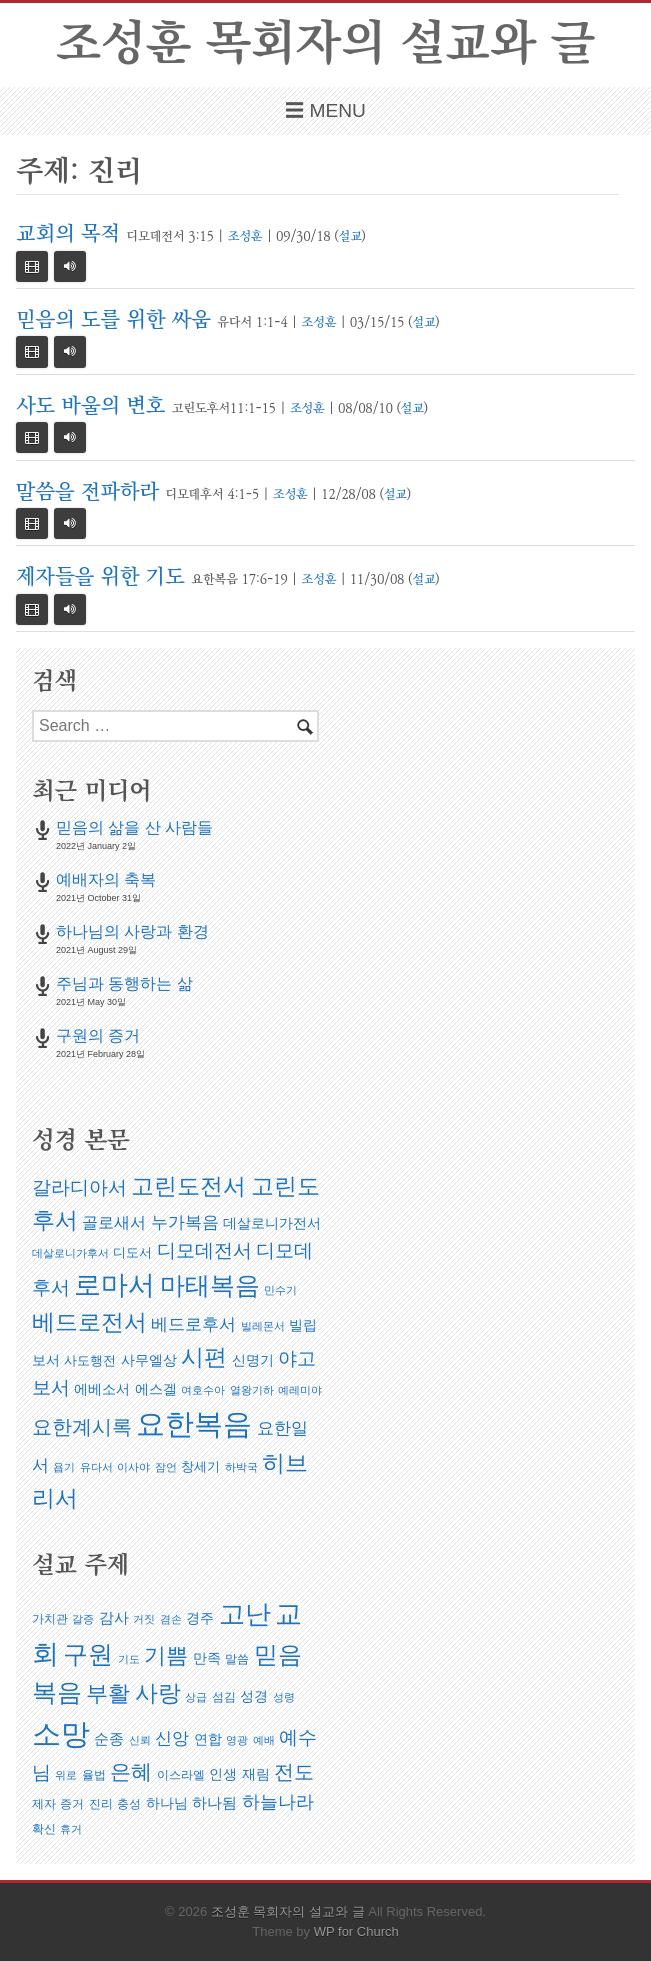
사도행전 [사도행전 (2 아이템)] (90, 1360)
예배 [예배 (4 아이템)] (264, 1740)
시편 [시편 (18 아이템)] (204, 1357)
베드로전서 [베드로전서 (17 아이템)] (89, 1322)
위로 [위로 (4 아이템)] (66, 1775)
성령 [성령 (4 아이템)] (284, 1697)
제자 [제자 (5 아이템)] (44, 1804)
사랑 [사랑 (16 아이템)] (158, 1693)
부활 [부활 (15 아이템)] (108, 1693)
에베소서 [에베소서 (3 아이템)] (102, 1389)
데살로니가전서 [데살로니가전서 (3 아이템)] (272, 1223)
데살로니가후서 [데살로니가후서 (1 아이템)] (70, 1253)
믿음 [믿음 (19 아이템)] (278, 1654)
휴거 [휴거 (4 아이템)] (71, 1829)
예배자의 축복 (106, 879)
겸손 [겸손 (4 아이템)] (171, 1619)
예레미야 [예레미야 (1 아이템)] (300, 1390)
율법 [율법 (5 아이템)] (94, 1775)
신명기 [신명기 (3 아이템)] (253, 1360)
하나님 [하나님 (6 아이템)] (167, 1803)
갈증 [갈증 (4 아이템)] (83, 1619)
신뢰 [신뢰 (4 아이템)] (140, 1740)
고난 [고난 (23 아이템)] (245, 1614)
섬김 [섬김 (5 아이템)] (224, 1697)
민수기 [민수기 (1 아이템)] (280, 1290)
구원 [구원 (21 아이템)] (88, 1654)
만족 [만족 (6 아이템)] (207, 1658)
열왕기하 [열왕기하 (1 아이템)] (252, 1390)
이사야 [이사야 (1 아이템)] (133, 1467)
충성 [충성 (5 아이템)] (129, 1804)
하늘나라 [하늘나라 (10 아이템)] (278, 1801)
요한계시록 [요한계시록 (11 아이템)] (82, 1427)
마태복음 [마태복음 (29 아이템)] (210, 1285)
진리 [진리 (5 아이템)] (101, 1804)
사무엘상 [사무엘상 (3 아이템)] (149, 1360)
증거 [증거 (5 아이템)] (72, 1804)
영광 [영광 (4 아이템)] (237, 1740)
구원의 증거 (98, 1035)
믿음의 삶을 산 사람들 (134, 827)
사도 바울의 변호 (90, 406)
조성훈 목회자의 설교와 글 (325, 44)
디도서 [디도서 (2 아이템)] (132, 1252)
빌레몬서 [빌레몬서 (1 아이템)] (263, 1326)
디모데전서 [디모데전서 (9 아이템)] (204, 1250)
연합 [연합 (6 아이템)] (208, 1739)
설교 (349, 236)
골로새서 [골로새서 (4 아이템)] (114, 1222)
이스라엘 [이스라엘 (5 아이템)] (181, 1775)
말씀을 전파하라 (87, 492)
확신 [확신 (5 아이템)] (44, 1829)
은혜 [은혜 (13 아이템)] (131, 1771)
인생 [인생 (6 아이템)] (223, 1774)
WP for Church (356, 1931)
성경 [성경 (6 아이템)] (254, 1696)
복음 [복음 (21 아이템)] (57, 1692)
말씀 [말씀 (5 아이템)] (237, 1659)
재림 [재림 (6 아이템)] (256, 1774)
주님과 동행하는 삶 (124, 983)
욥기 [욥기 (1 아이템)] (64, 1467)
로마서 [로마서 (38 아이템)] (114, 1285)
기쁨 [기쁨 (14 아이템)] (166, 1655)
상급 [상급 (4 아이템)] (196, 1697)
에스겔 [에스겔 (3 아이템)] (156, 1389)
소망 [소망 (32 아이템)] (61, 1733)
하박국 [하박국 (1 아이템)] (241, 1467)
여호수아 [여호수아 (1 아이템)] (203, 1390)
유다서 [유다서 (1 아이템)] (96, 1467)
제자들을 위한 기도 (100, 577)
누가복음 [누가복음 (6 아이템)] (185, 1222)
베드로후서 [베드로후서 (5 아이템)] (193, 1324)
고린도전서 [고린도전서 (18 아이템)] (188, 1186)
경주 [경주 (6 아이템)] (200, 1618)
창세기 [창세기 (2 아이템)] (200, 1466)
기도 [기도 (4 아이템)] (129, 1659)
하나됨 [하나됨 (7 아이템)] (214, 1802)
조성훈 (245, 236)
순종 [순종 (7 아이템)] (109, 1738)
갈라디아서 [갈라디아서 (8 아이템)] (79, 1187)
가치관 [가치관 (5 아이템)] (50, 1619)
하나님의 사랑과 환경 (132, 931)
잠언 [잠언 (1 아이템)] (166, 1467)
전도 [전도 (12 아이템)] (294, 1772)
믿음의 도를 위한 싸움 (113, 320)
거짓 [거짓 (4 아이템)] (144, 1619)
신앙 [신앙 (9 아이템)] (172, 1738)
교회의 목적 (68, 234)
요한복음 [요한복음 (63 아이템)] (194, 1423)
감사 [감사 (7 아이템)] (114, 1617)
